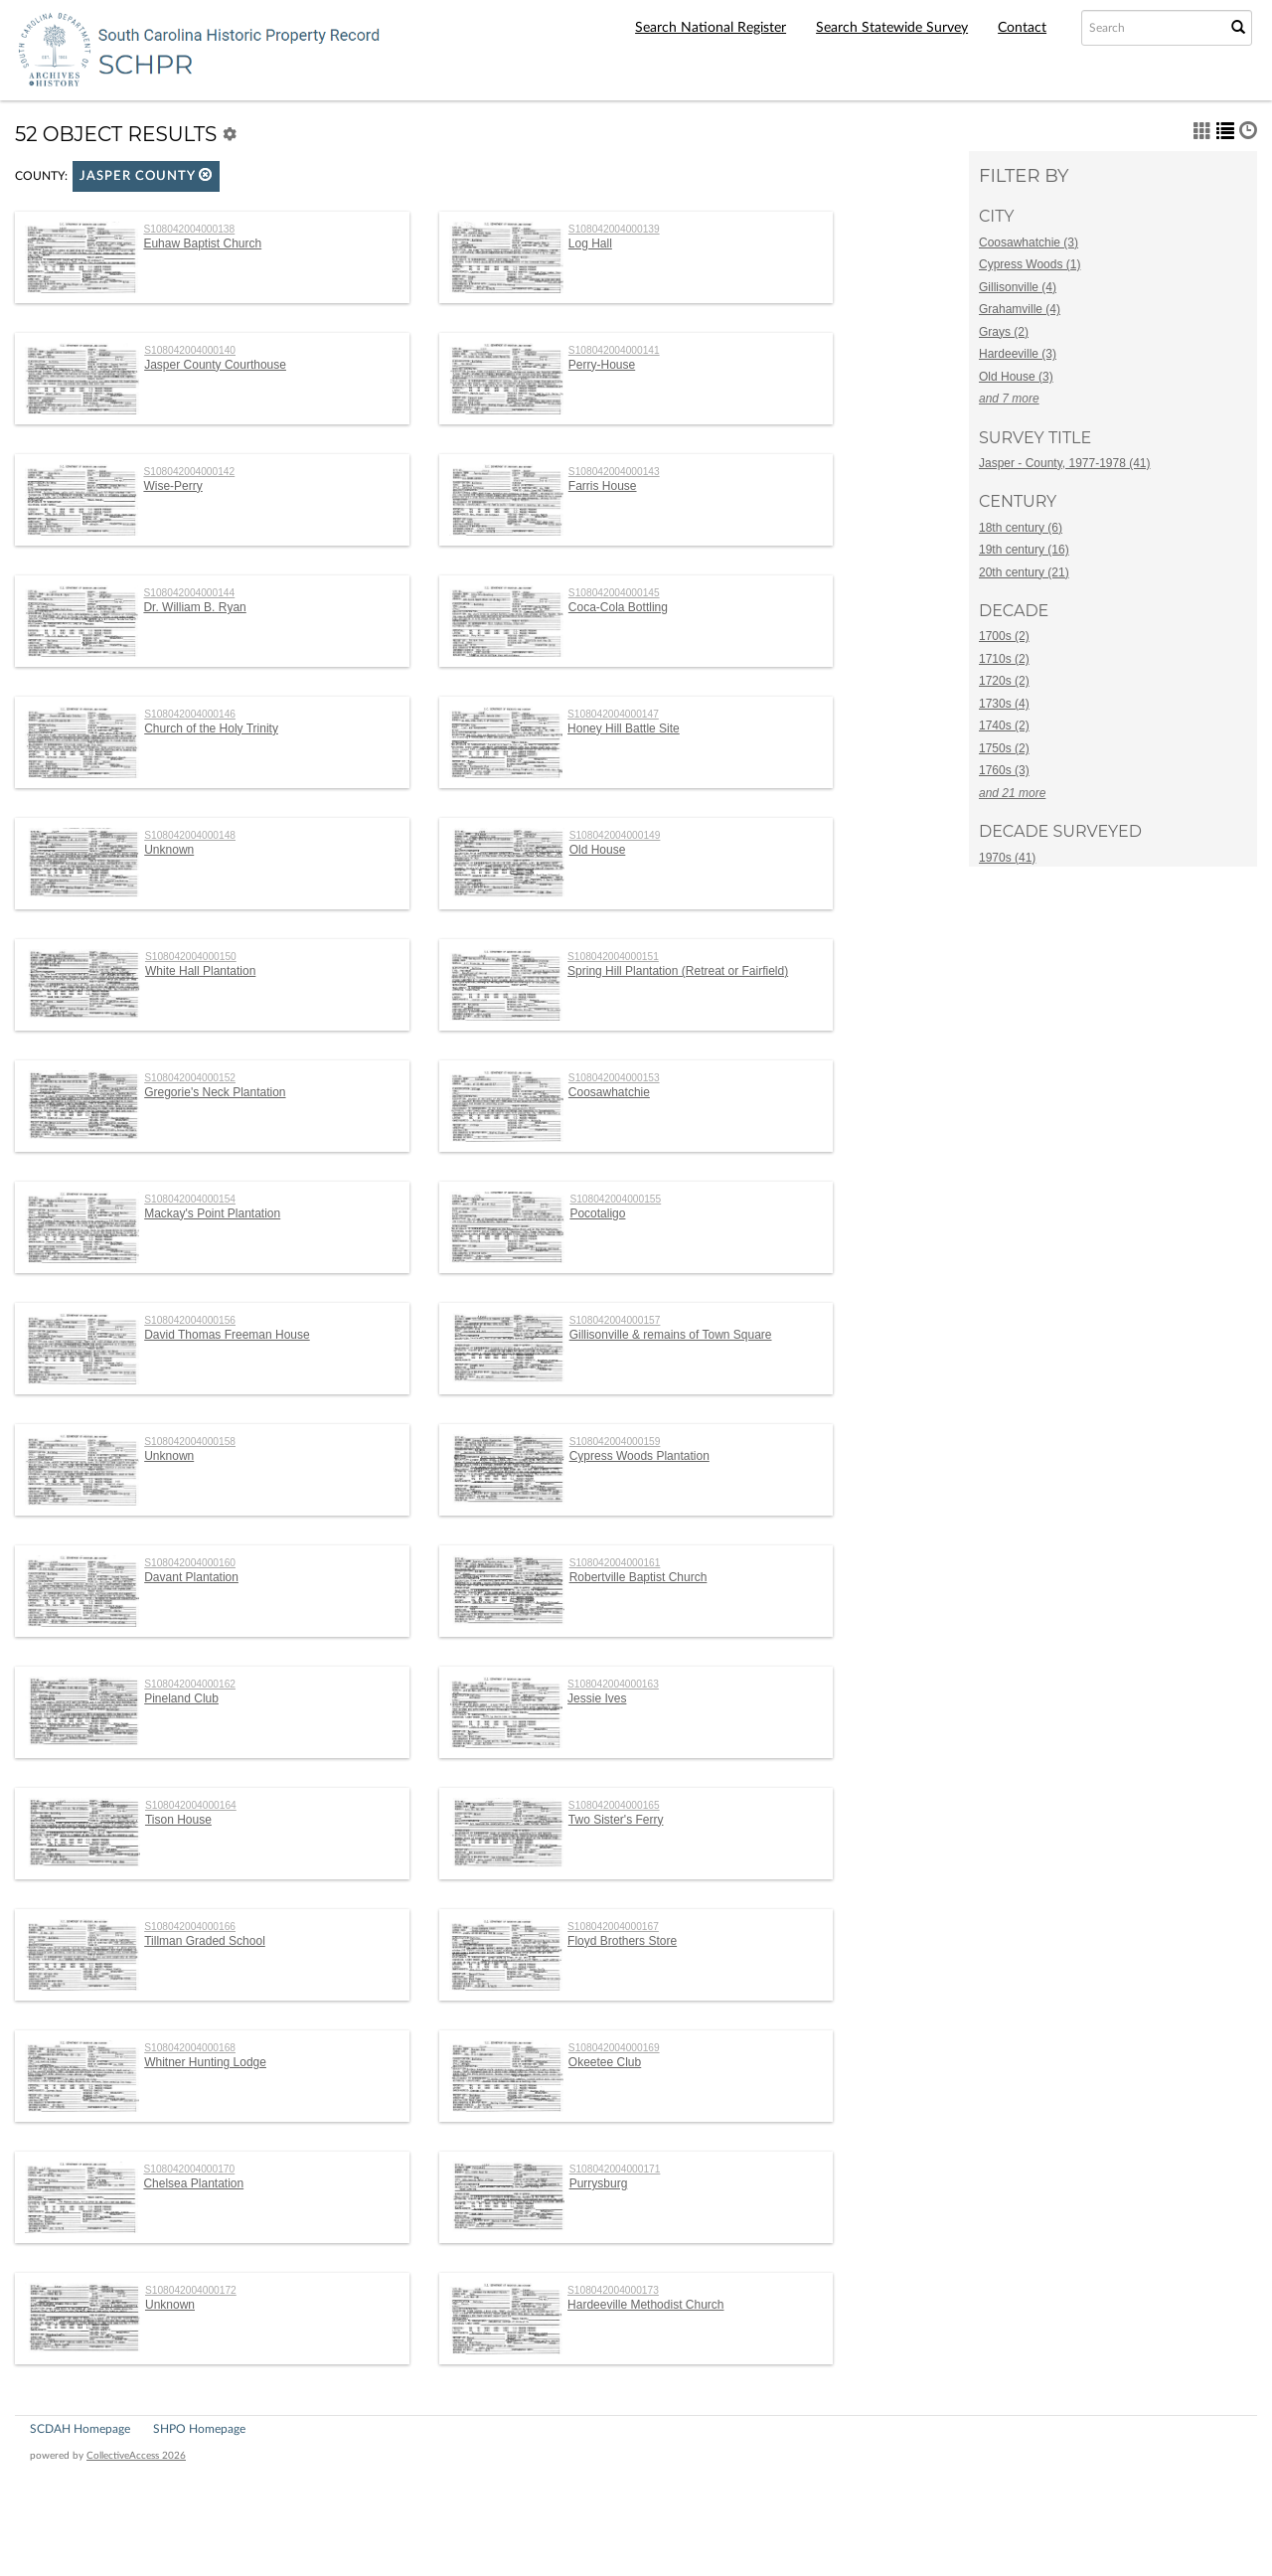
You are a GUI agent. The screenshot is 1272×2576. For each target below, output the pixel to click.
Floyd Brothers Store (622, 1941)
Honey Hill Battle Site (623, 728)
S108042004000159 (615, 1441)
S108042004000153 (614, 1077)
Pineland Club (181, 1698)
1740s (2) (1004, 725)
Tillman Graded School (204, 1941)
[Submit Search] (1238, 28)
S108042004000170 (189, 2169)
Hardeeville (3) (1017, 354)
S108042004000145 (614, 592)
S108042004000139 (614, 229)
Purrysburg (598, 2183)
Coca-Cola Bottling (618, 607)
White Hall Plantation (200, 971)
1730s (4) (1004, 704)
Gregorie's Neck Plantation (214, 1092)
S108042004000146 (190, 714)
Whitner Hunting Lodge (205, 2062)
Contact (1022, 28)
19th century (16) (1024, 550)
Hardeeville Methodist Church (645, 2305)
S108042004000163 (613, 1684)
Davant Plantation (191, 1577)
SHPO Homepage (199, 2429)
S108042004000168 (190, 2047)
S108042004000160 (190, 1562)
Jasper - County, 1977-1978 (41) (1065, 463)
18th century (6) (1020, 528)
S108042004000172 (191, 2290)
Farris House (602, 486)
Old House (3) (1016, 377)
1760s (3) (1004, 770)
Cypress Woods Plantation (639, 1456)
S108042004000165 (614, 1805)
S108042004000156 (190, 1320)
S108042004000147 (613, 714)
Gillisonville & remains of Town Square (670, 1335)
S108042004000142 (189, 471)
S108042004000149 (615, 835)
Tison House (178, 1820)
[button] (206, 174)
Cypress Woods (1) (1029, 264)
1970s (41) (1007, 858)
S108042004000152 (190, 1077)
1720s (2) (1004, 681)
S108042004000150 (191, 956)
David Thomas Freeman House (227, 1335)
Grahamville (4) (1019, 309)
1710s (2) (1004, 659)
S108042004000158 (190, 1441)
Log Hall (590, 243)
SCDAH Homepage (80, 2429)
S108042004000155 (615, 1199)
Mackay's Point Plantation (212, 1213)
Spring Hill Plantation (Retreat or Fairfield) (677, 971)
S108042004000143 (614, 471)
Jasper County (146, 175)
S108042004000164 (191, 1805)
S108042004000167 (613, 1926)
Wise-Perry (172, 486)
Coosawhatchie (609, 1092)
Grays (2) (1004, 332)
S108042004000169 (614, 2047)
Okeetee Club (604, 2062)
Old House (597, 850)
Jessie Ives (596, 1698)
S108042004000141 (614, 350)
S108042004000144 (189, 592)
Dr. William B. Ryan (194, 607)
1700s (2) (1004, 636)
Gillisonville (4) (1017, 287)
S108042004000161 (615, 1562)
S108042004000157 (615, 1320)
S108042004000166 (190, 1926)
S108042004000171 (615, 2169)
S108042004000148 (190, 835)
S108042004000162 (190, 1684)
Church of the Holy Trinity (211, 728)
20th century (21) (1024, 572)
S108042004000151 (613, 956)
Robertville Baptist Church (638, 1577)
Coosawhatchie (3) (1028, 242)
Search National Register (710, 28)
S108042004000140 (190, 350)
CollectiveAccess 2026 (136, 2456)
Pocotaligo (597, 1213)
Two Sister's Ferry (616, 1820)
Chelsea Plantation (193, 2183)
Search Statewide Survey (892, 28)
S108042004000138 (189, 229)
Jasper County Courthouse (215, 365)
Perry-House (601, 365)
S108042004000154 (190, 1199)
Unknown (169, 850)
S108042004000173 (613, 2290)
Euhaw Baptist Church (202, 243)
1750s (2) (1004, 748)
